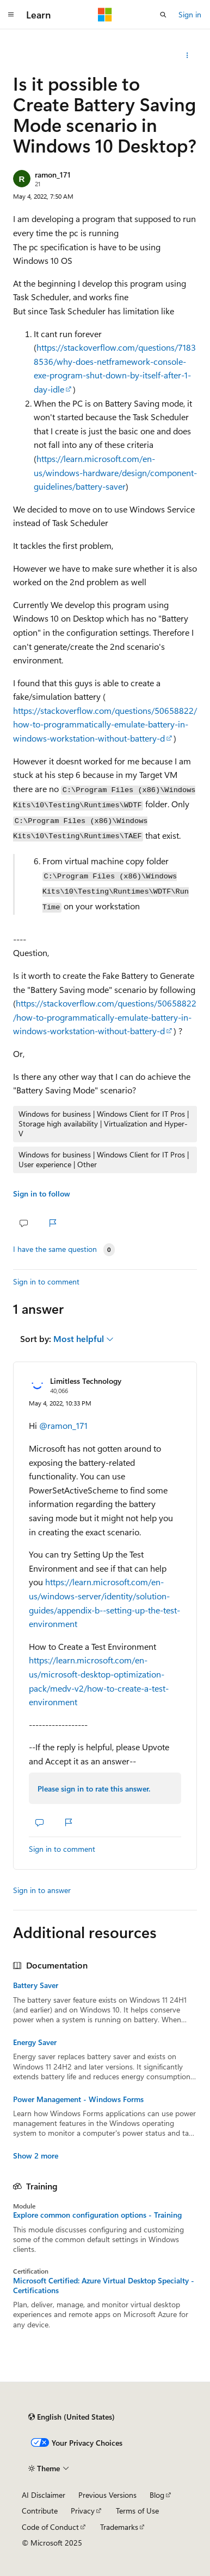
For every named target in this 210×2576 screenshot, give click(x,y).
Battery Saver (35, 1985)
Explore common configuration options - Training (97, 2215)
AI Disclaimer (43, 2495)
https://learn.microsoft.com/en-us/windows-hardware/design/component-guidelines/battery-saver (115, 472)
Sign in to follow (41, 1193)
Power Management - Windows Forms (78, 2099)
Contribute (40, 2510)
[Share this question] (187, 55)
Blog (157, 2495)
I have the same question (55, 1249)
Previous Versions (107, 2495)
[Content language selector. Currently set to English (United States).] (71, 2417)
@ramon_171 (63, 1425)
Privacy (83, 2510)
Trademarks (119, 2527)
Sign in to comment (46, 1281)
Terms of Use (137, 2510)
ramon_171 (53, 174)
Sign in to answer (42, 1890)
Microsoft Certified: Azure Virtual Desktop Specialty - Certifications (103, 2285)
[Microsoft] (105, 15)
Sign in (189, 14)
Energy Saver (35, 2042)
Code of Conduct (50, 2527)
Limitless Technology (85, 1381)
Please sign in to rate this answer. (94, 1788)
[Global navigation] (11, 14)
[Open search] (163, 14)
